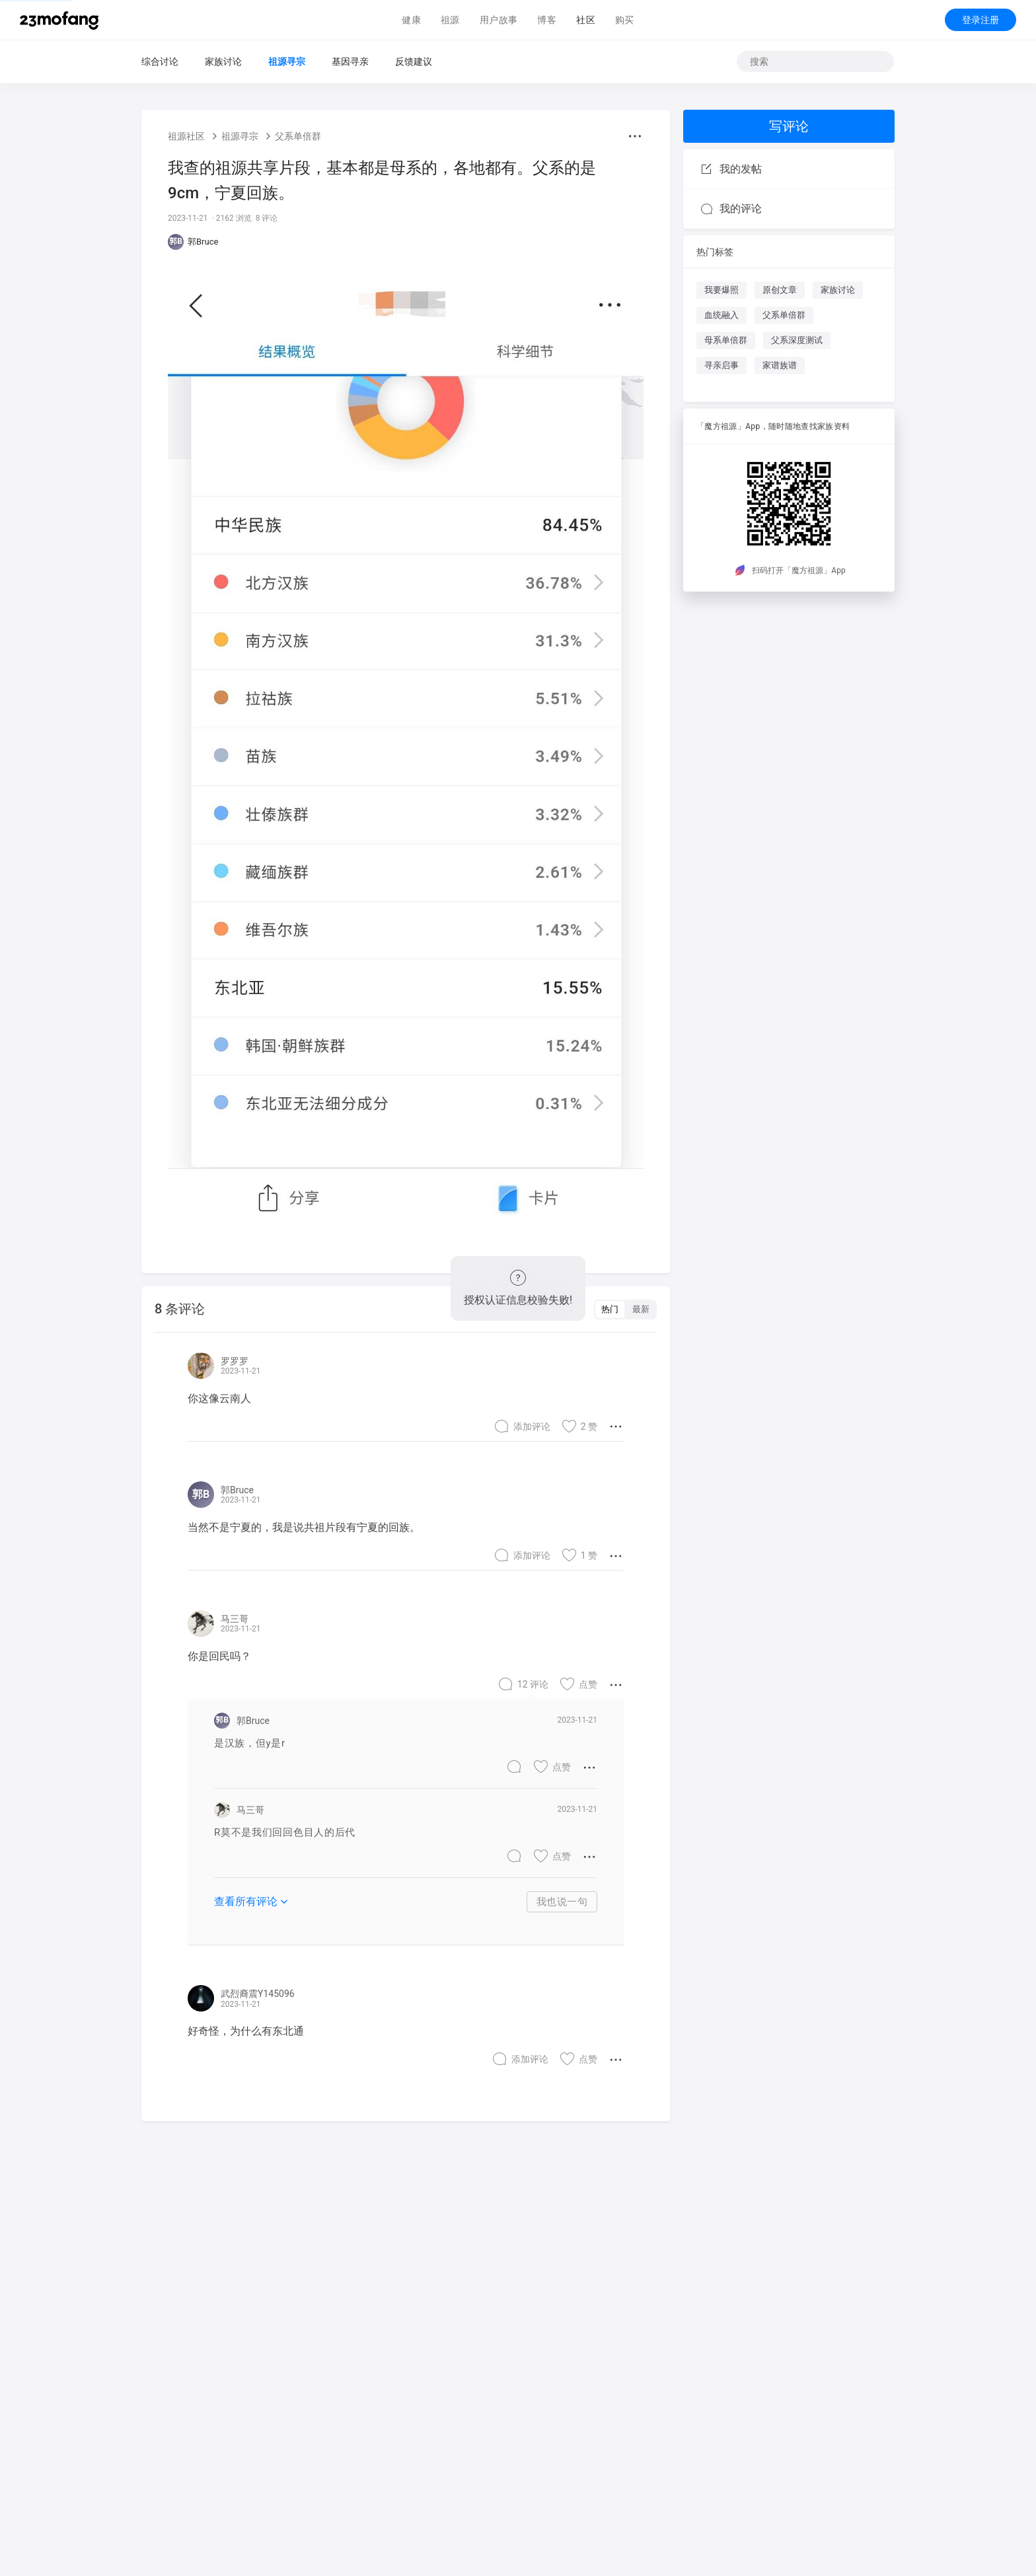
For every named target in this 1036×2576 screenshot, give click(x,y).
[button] (635, 136)
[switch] (625, 1309)
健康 (411, 20)
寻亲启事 (721, 365)
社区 (585, 20)
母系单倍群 (725, 340)
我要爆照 (721, 290)
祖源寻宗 (286, 61)
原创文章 (779, 290)
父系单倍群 (298, 136)
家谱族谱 (779, 365)
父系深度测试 (797, 340)
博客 (546, 20)
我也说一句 (562, 1902)
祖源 (450, 20)
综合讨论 (159, 61)
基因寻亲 (350, 61)
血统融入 (721, 315)
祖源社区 (186, 136)
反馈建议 (413, 61)
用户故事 (499, 20)
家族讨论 (223, 61)
